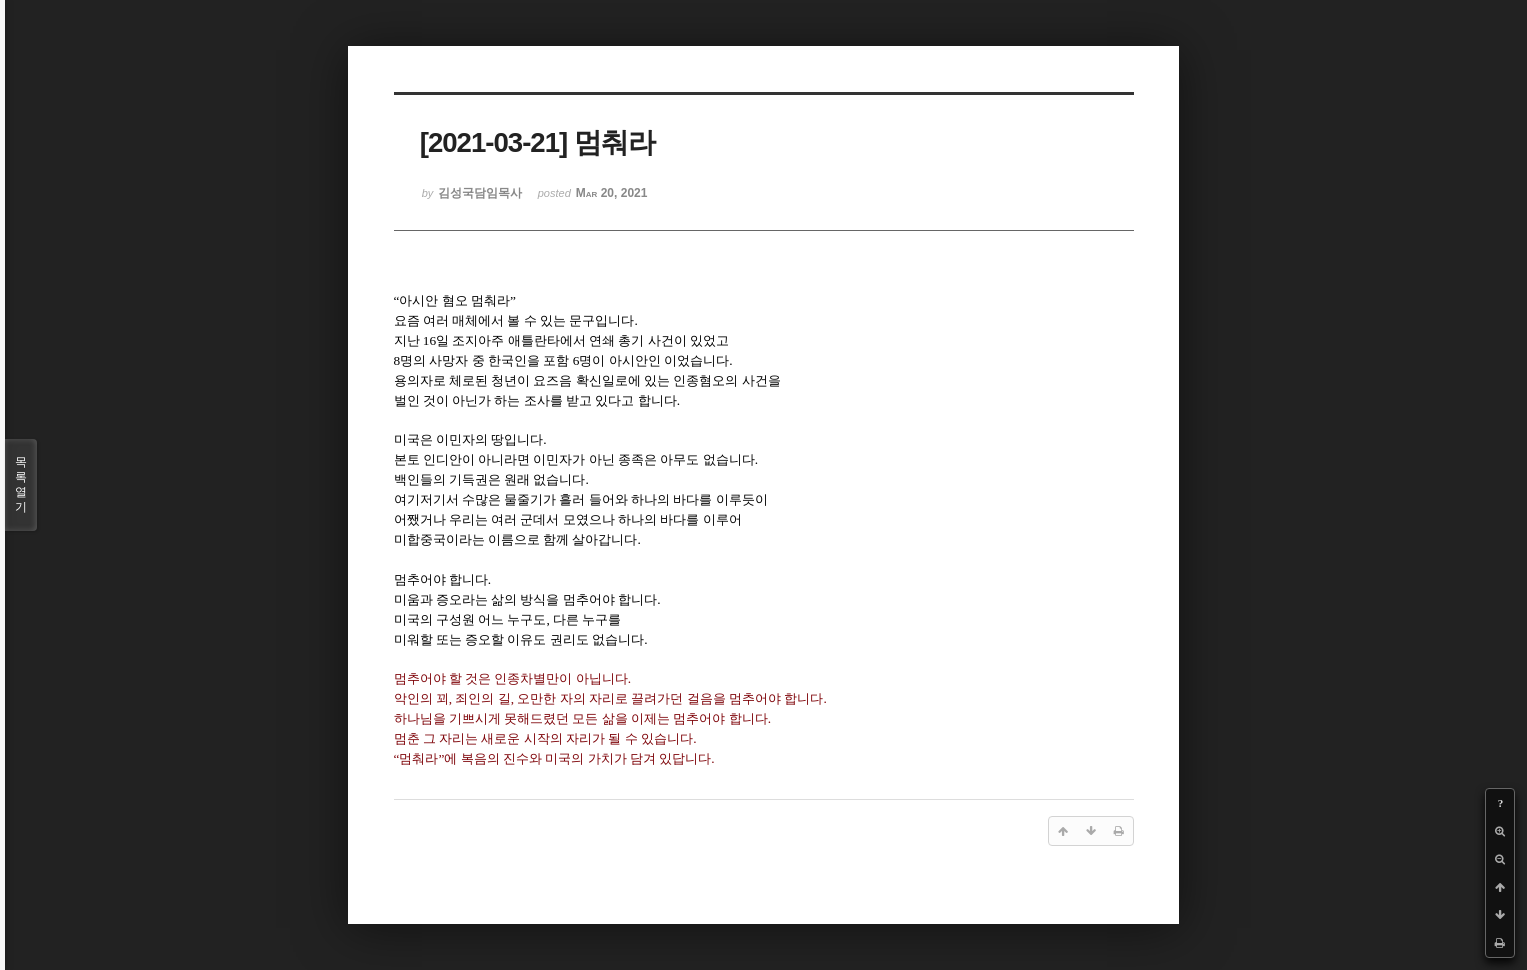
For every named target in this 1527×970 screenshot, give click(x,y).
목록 (21, 485)
